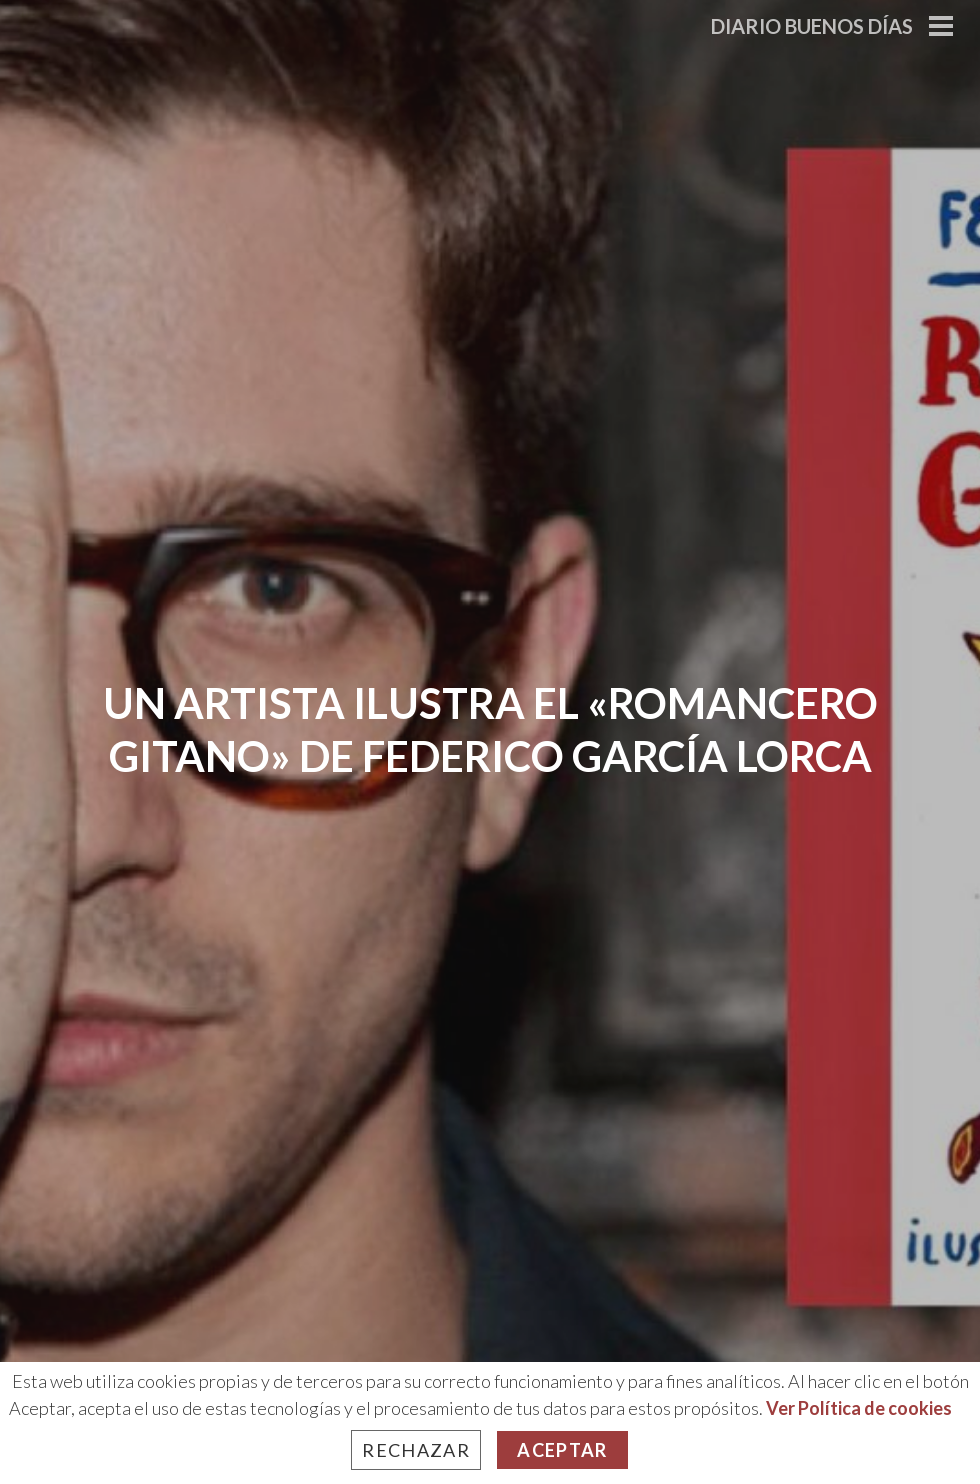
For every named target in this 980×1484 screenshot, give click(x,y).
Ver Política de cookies (859, 1408)
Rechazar (416, 1450)
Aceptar (562, 1450)
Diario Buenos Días (812, 26)
